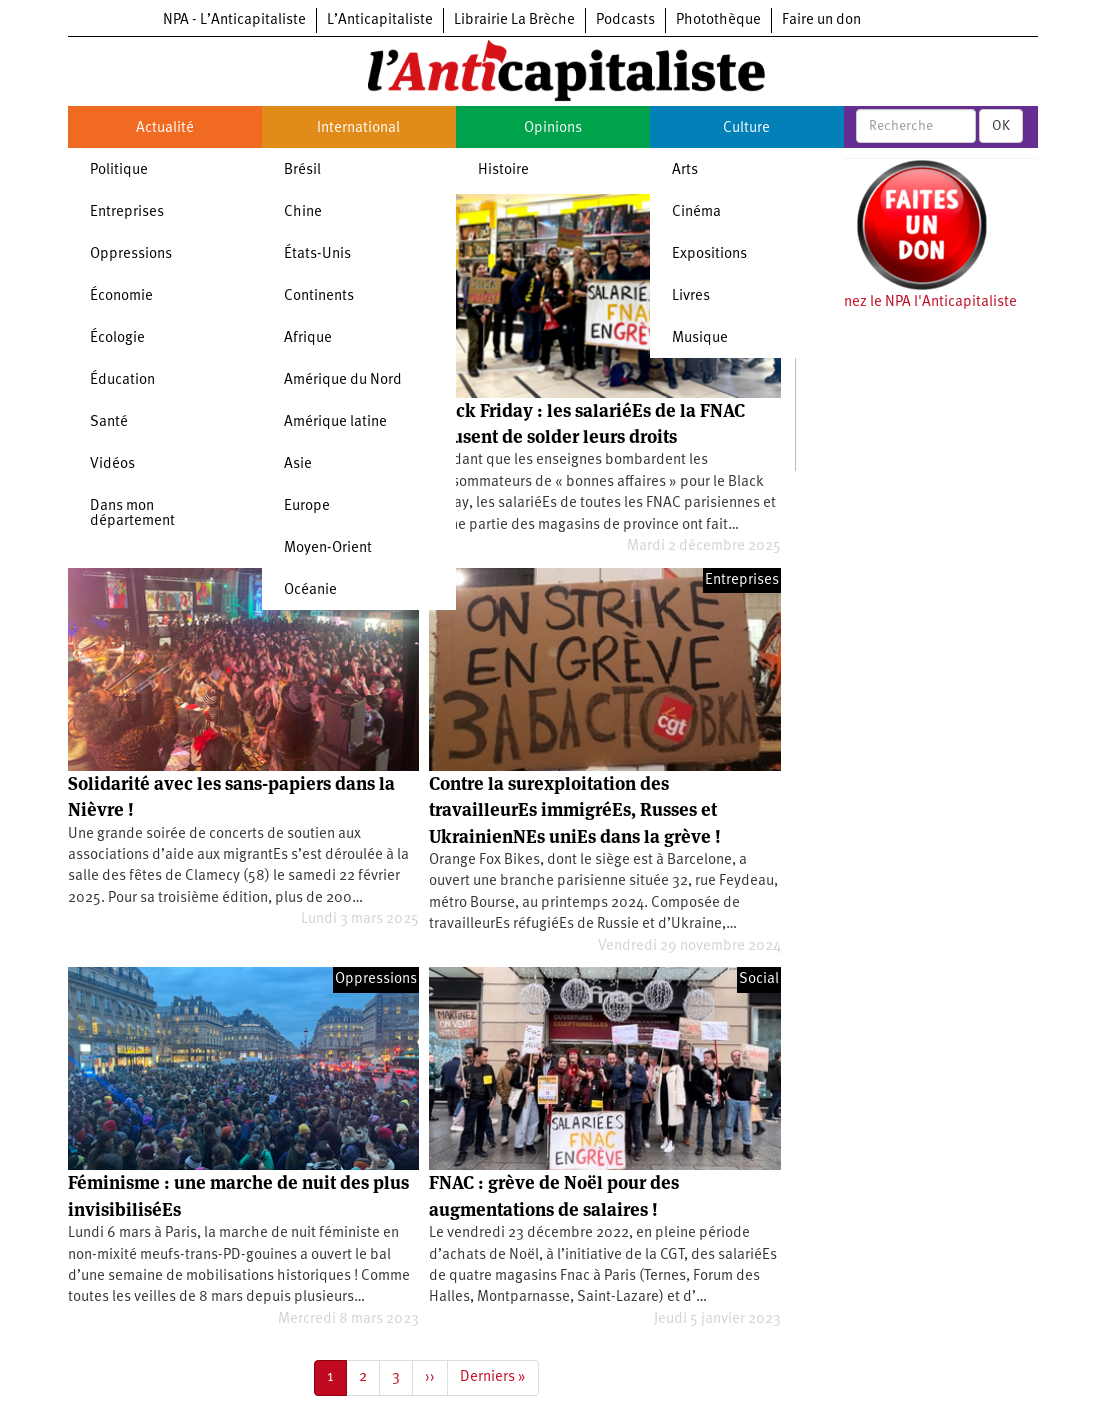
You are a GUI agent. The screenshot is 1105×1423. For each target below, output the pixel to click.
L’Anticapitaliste (380, 20)
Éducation (122, 380)
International (358, 128)
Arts (685, 170)
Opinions (553, 128)
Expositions (709, 254)
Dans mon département (132, 514)
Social (759, 979)
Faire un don (821, 20)
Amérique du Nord (343, 380)
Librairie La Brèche (514, 20)
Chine (303, 212)
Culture (746, 128)
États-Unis (317, 254)
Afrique (308, 338)
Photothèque (718, 20)
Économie (121, 296)
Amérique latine (335, 422)
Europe (307, 506)
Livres (691, 296)
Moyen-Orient (328, 548)
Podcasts (625, 20)
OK (1001, 126)
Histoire (503, 170)
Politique (119, 170)
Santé (109, 422)
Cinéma (696, 212)
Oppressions (131, 254)
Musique (700, 338)
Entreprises (127, 212)
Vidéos (112, 464)
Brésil (302, 170)
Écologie (117, 338)
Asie (298, 464)
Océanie (310, 590)
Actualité (165, 128)
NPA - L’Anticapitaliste (234, 20)
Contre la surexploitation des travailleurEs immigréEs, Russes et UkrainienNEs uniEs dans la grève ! (575, 810)
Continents (319, 296)
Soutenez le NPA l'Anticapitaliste (911, 302)
